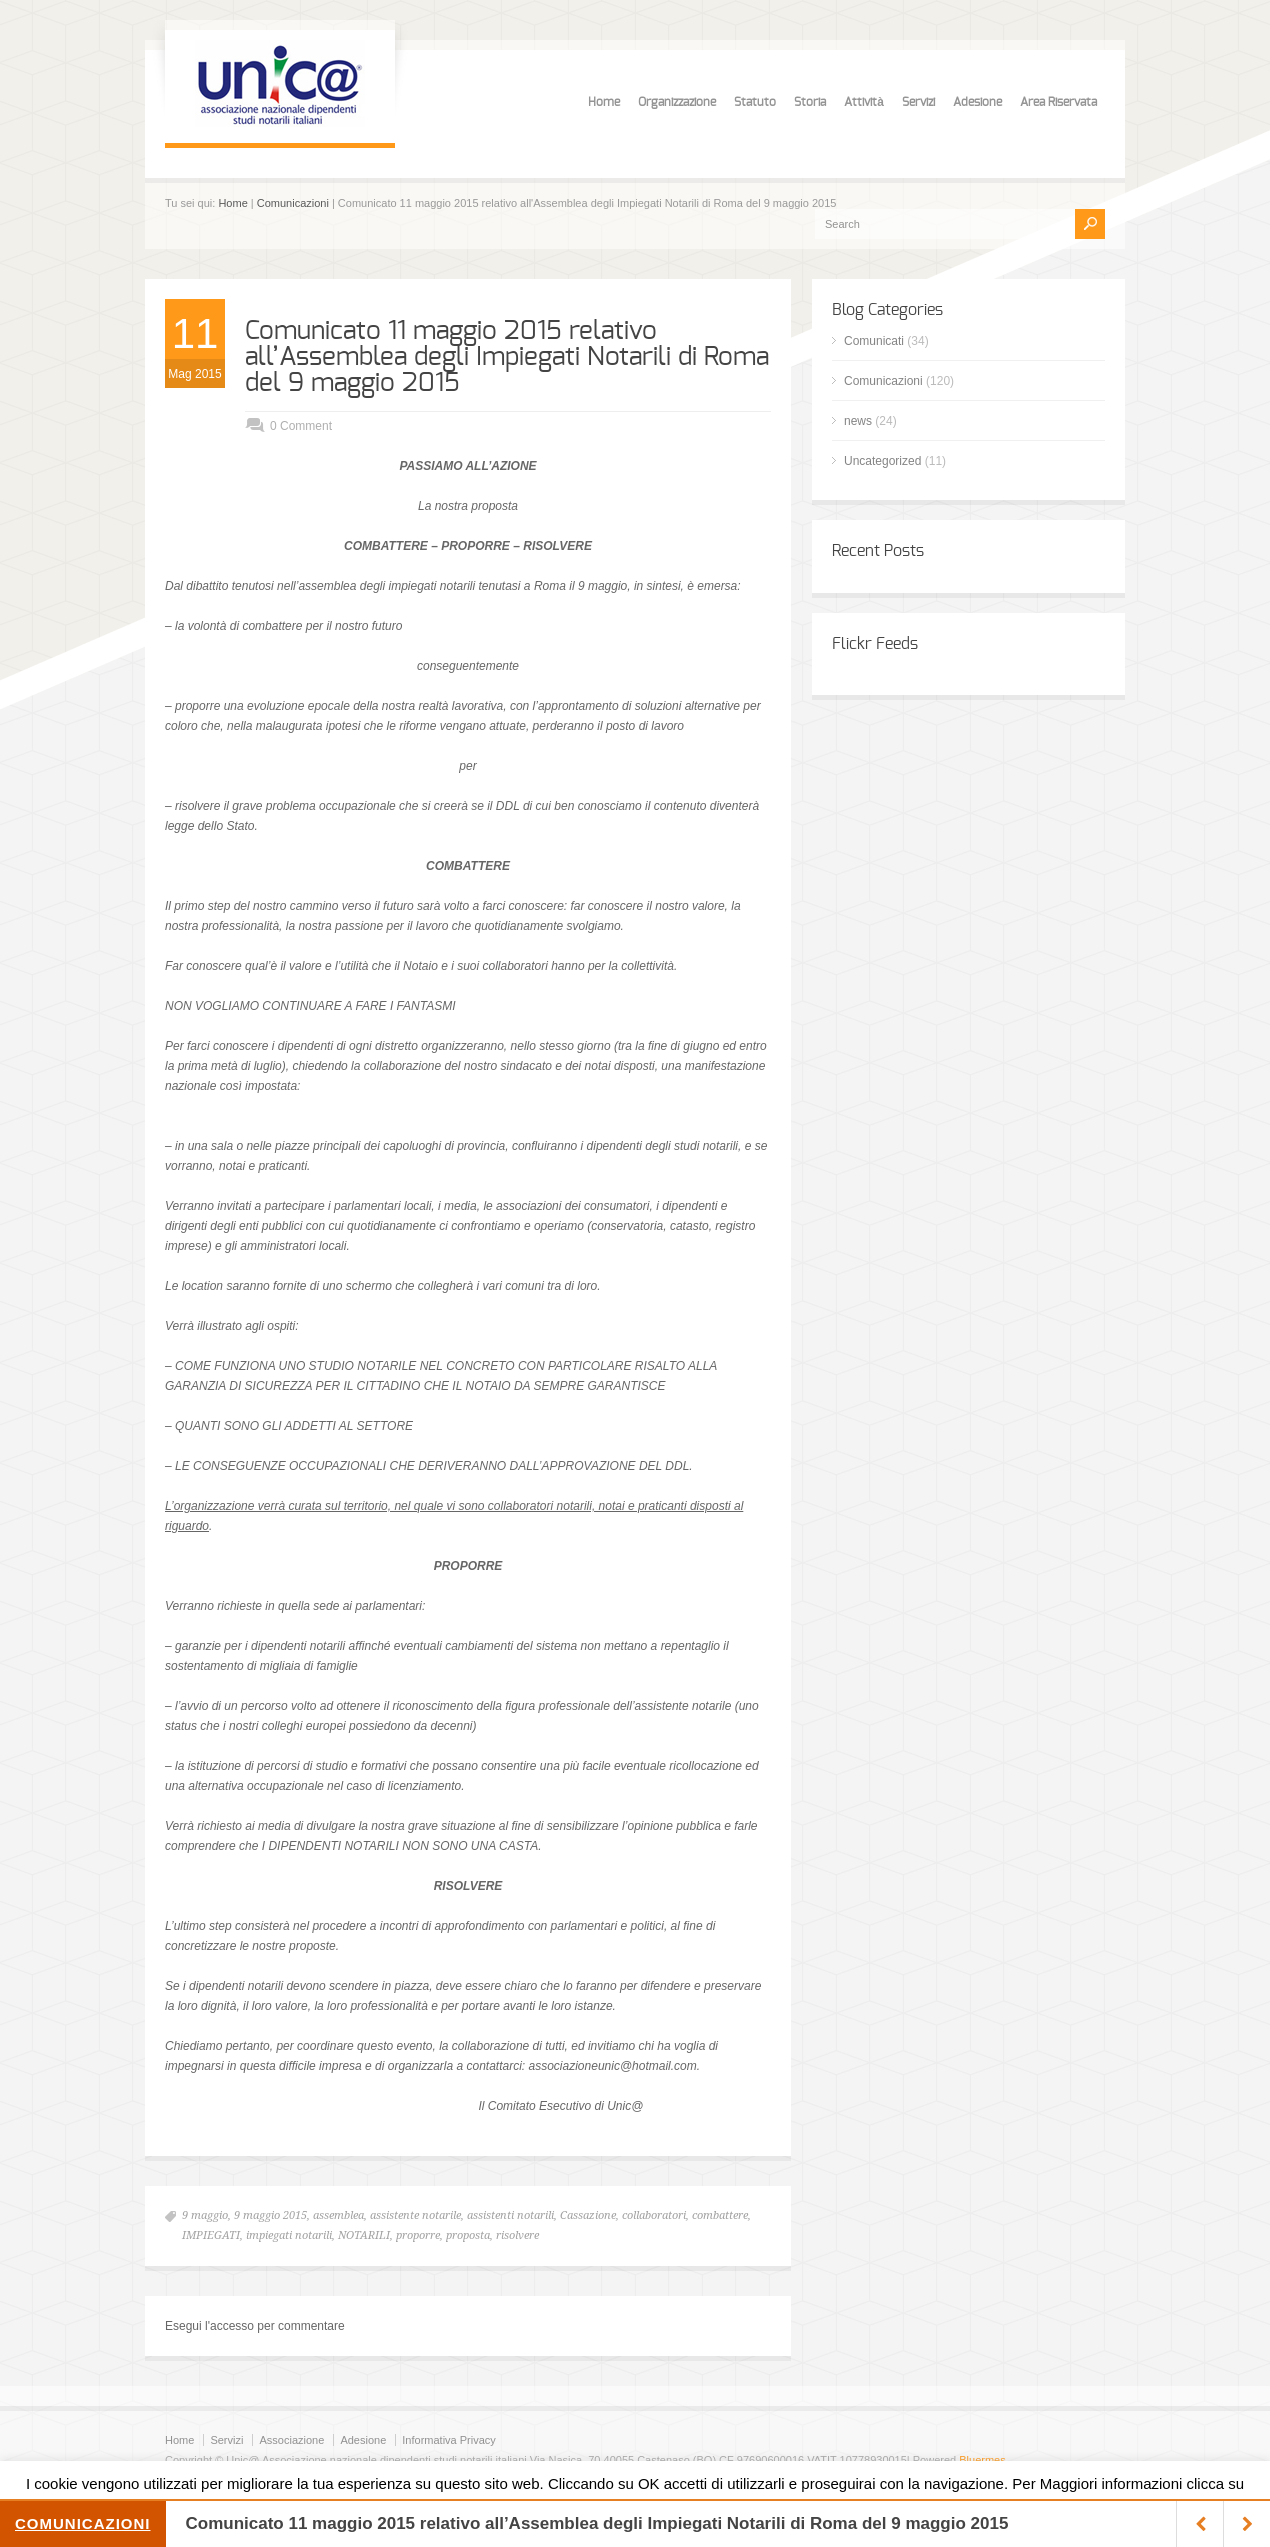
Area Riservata (1058, 102)
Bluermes (982, 2460)
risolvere (517, 2235)
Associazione (291, 2440)
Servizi (918, 102)
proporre (418, 2235)
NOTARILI (364, 2235)
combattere (720, 2215)
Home (604, 102)
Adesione (977, 102)
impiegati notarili (289, 2235)
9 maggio (205, 2215)
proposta (468, 2235)
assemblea (338, 2215)
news (858, 421)
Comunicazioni (293, 203)
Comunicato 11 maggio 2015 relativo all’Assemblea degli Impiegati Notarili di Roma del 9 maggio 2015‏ (507, 357)
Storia (810, 102)
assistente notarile (415, 2215)
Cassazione (588, 2215)
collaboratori (654, 2215)
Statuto (755, 102)
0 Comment (301, 426)
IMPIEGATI (211, 2235)
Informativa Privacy (449, 2440)
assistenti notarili (510, 2215)
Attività (864, 102)
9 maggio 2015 (270, 2215)
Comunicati (874, 341)
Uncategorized (882, 461)
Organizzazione (677, 102)
